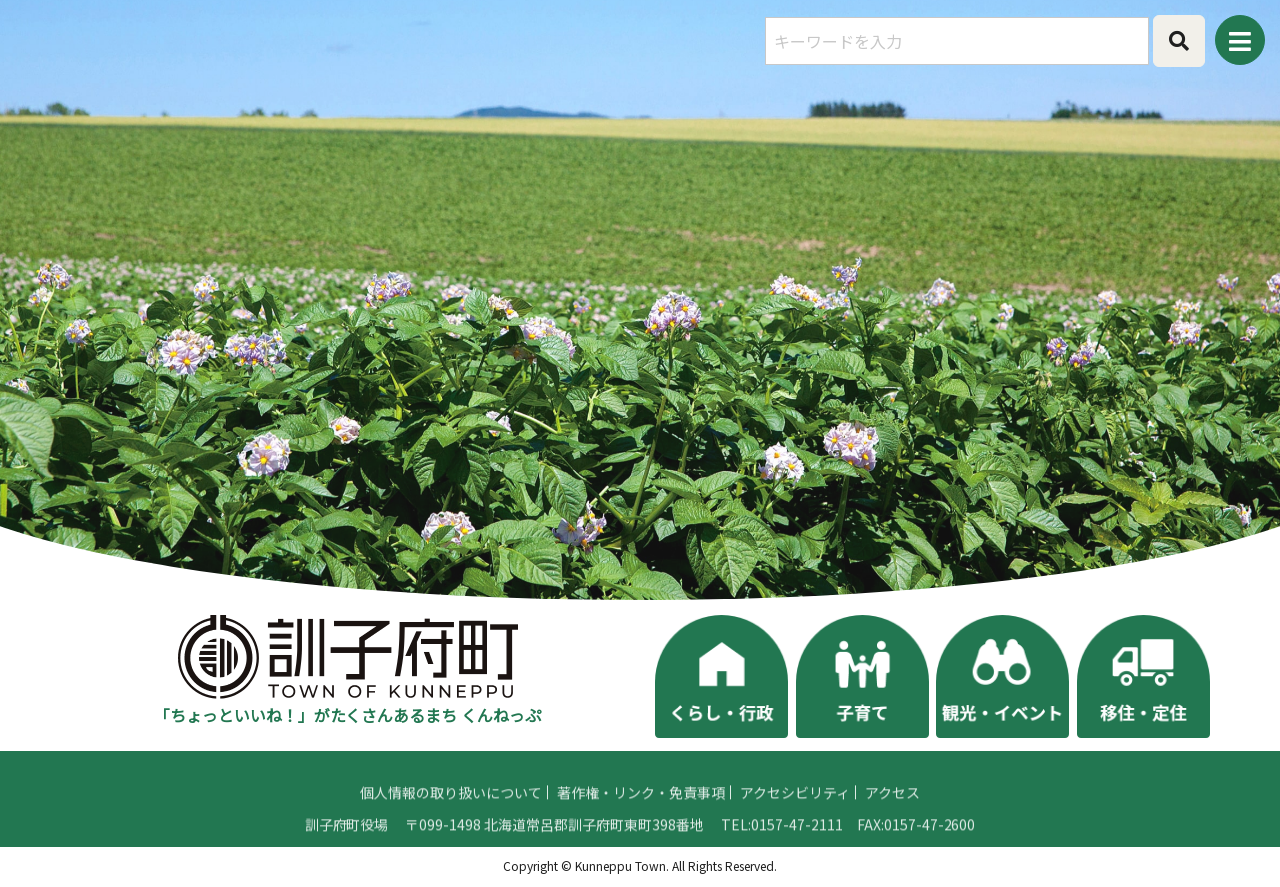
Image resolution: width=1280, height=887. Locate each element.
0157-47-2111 (797, 854)
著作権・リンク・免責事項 (641, 822)
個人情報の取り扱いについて (451, 822)
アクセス (892, 822)
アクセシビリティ (795, 822)
